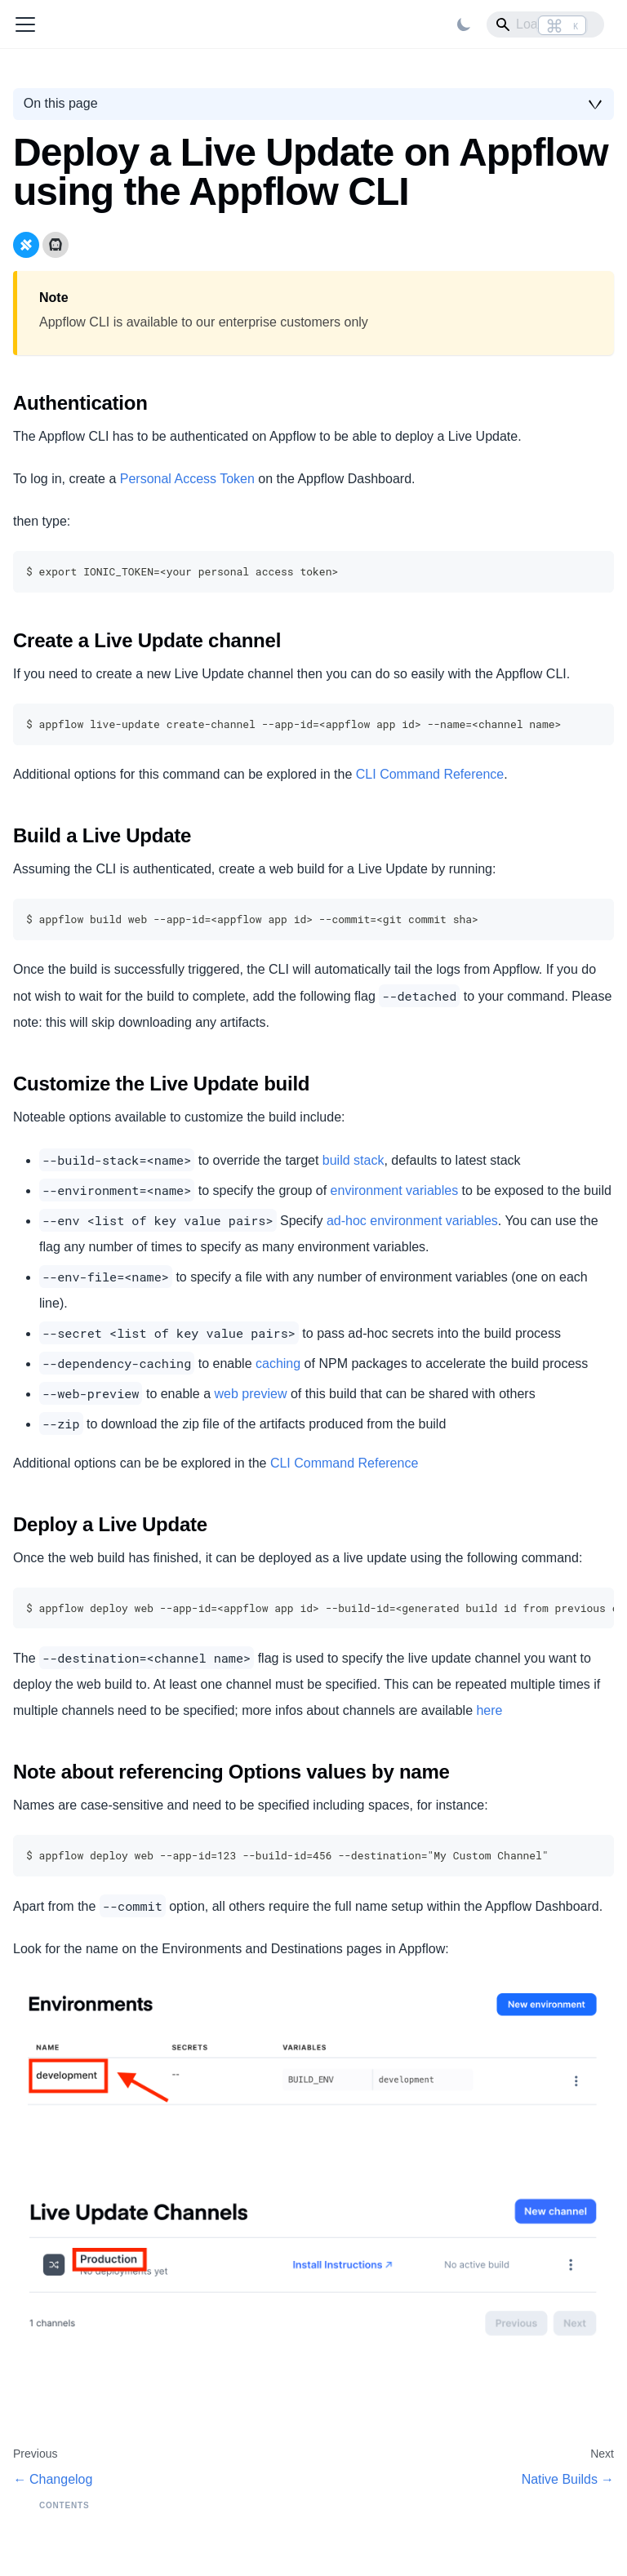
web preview (251, 1394)
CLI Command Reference (430, 774)
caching (278, 1363)
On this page (61, 103)
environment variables (395, 1190)
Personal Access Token (187, 479)
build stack (353, 1160)
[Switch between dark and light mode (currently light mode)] (463, 24)
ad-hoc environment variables (412, 1221)
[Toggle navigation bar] (25, 24)
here (489, 1710)
